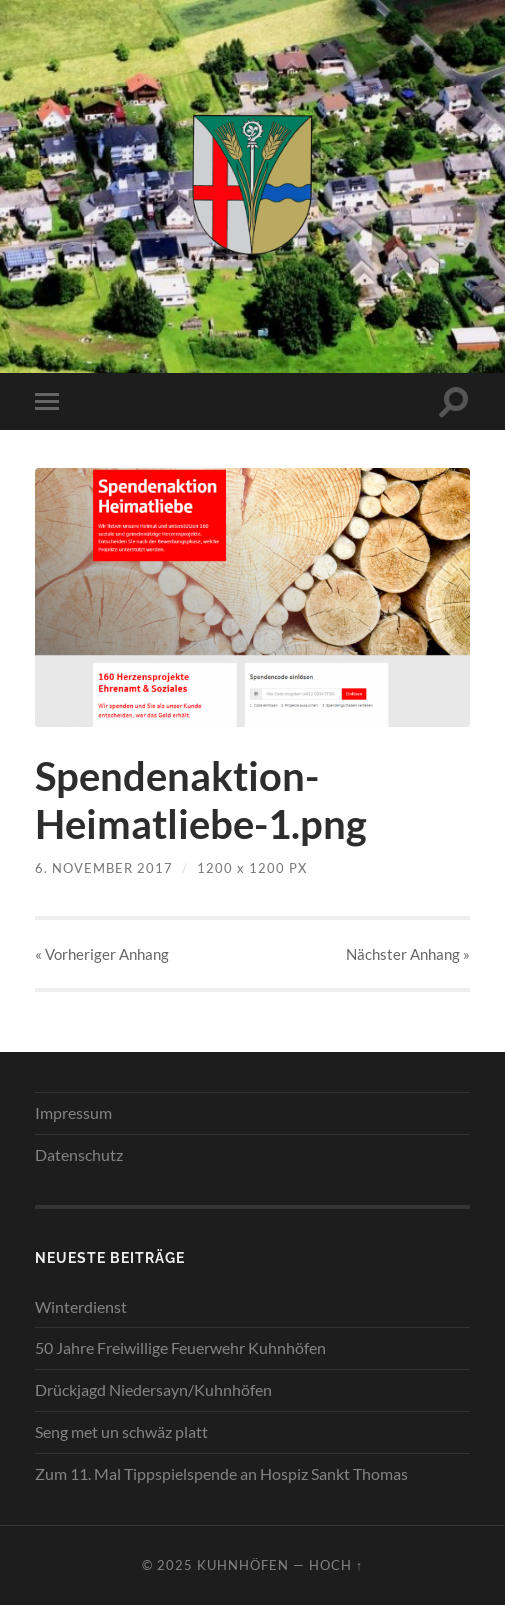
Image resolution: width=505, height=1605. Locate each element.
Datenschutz (79, 1154)
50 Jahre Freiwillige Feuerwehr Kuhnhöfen (180, 1347)
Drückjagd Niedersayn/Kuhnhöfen (153, 1389)
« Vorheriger (102, 954)
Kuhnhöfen (243, 1565)
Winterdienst (81, 1306)
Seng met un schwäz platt (121, 1431)
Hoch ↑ (336, 1565)
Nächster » (408, 954)
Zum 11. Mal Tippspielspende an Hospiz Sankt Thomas (221, 1473)
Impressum (73, 1112)
